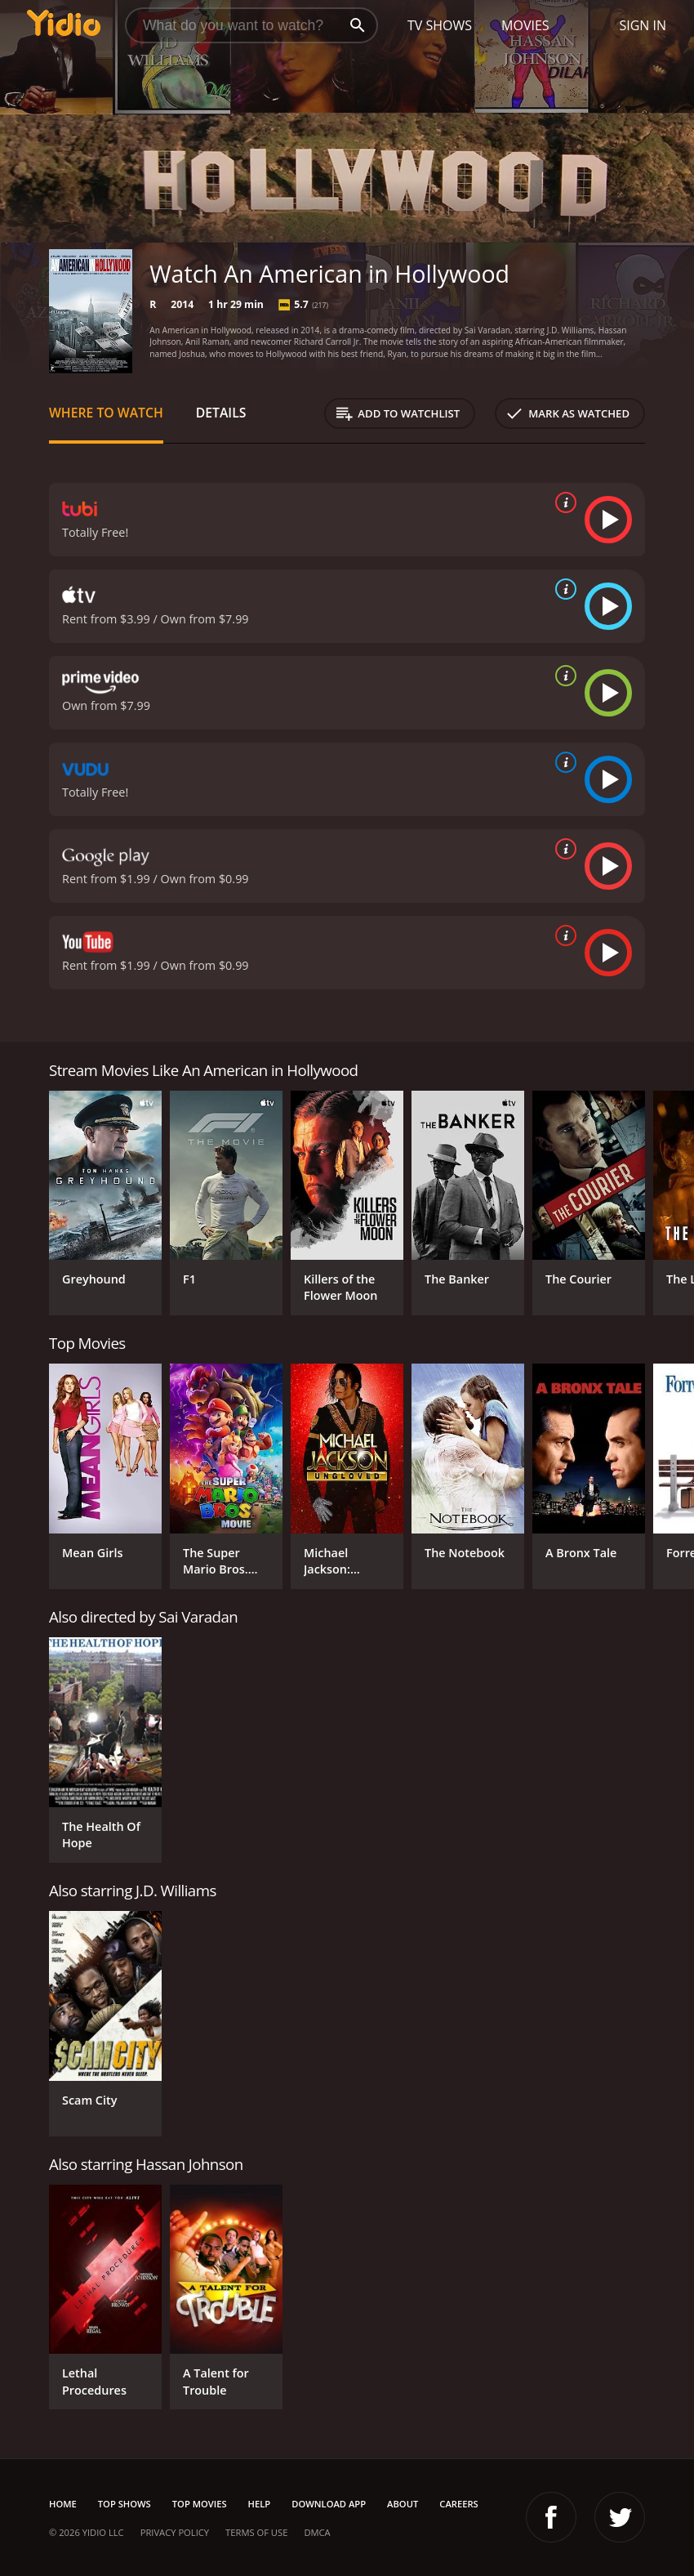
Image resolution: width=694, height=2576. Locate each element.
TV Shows (439, 25)
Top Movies (199, 2504)
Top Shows (124, 2504)
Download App (328, 2504)
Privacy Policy (174, 2532)
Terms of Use (256, 2532)
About (402, 2504)
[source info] (562, 502)
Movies (525, 25)
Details (221, 413)
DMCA (317, 2532)
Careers (458, 2504)
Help (259, 2504)
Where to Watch (106, 413)
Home (63, 2504)
